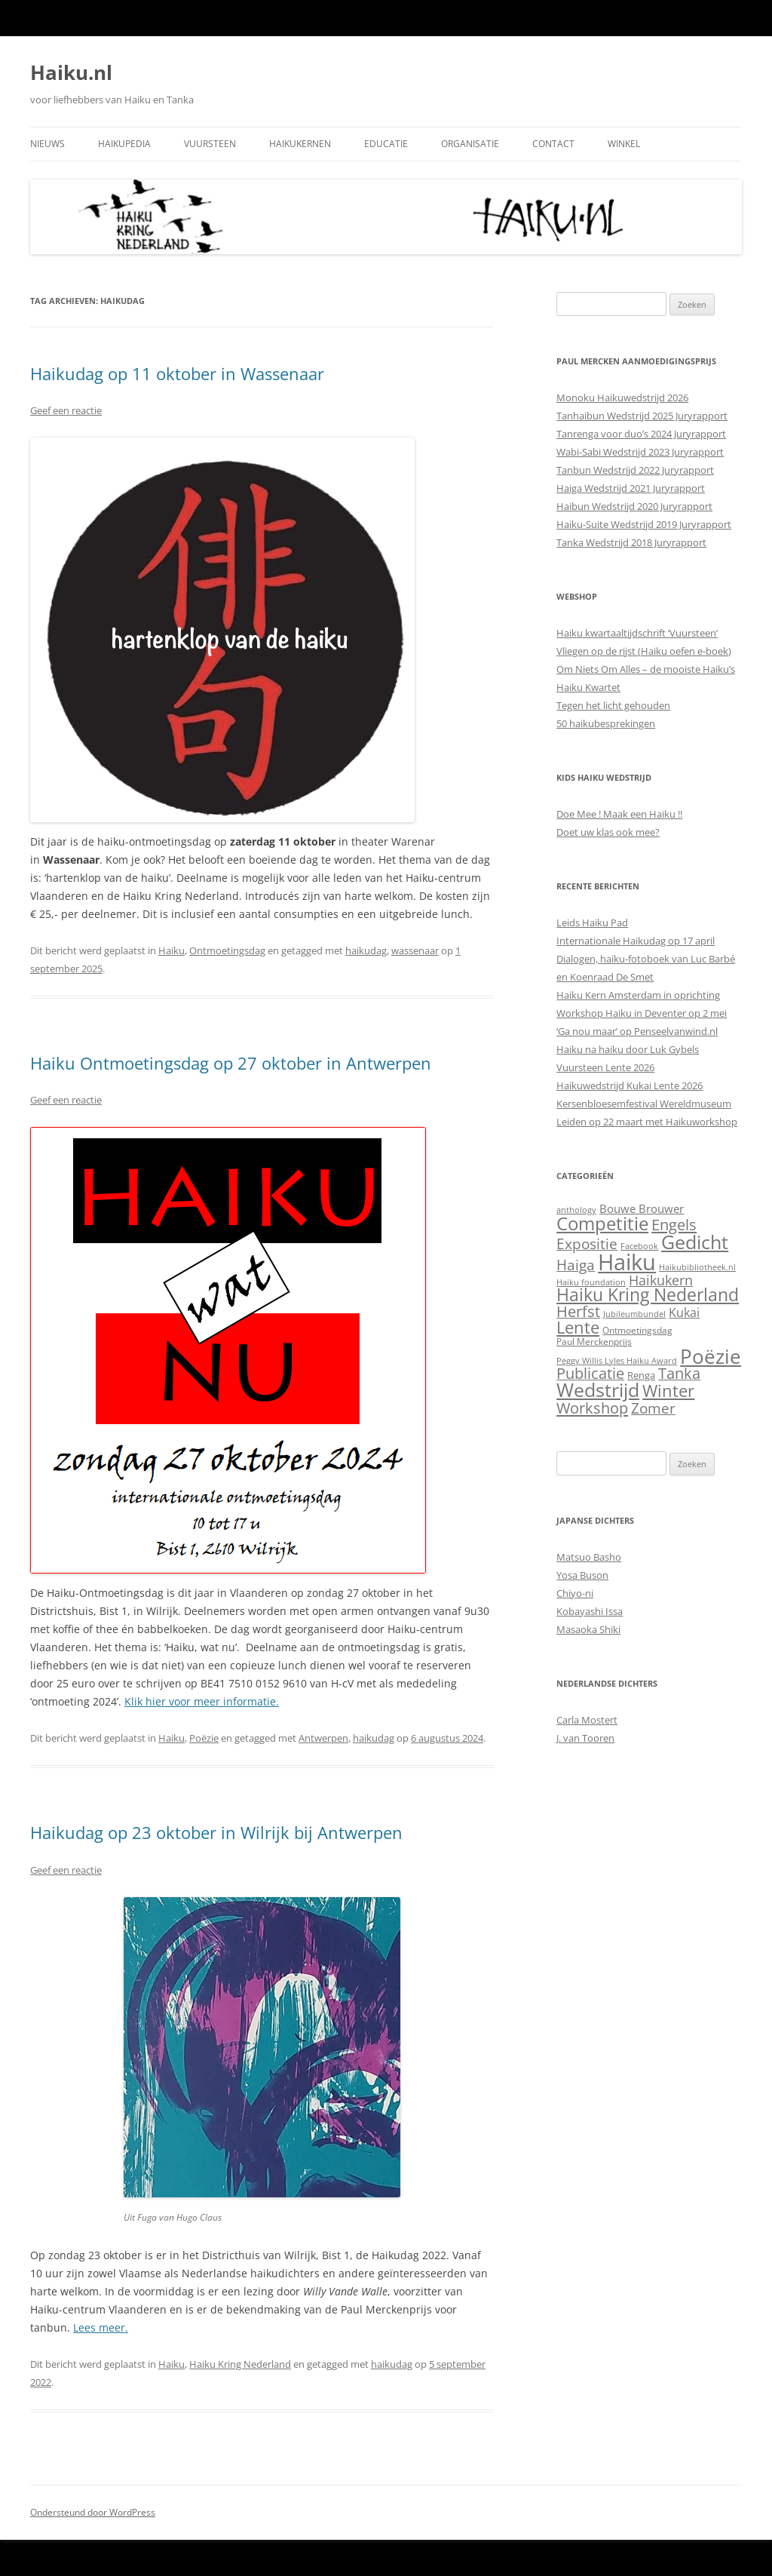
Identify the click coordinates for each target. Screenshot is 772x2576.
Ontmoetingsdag (227, 950)
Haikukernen (300, 143)
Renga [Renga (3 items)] (641, 1375)
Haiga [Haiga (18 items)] (575, 1264)
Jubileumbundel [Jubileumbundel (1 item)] (634, 1314)
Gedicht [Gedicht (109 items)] (694, 1241)
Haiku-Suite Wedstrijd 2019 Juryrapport (643, 524)
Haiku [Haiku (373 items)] (627, 1262)
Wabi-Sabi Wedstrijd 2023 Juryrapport (640, 452)
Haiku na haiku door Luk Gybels (627, 1049)
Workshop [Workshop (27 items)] (592, 1407)
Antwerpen (323, 1738)
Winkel (624, 143)
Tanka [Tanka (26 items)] (679, 1373)
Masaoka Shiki (588, 1629)
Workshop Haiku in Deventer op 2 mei (641, 1013)
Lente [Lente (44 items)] (577, 1327)
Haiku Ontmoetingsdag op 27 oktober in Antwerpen (230, 1063)
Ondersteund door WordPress (92, 2512)
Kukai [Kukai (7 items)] (684, 1312)
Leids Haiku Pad (592, 922)
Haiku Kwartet (588, 687)
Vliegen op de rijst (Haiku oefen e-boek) (643, 651)
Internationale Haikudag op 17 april (635, 940)
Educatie (386, 143)
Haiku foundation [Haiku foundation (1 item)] (591, 1282)
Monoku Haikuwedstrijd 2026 (622, 397)
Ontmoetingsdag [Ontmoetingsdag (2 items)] (637, 1330)
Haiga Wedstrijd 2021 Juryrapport (630, 488)
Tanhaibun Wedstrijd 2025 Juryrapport (642, 415)
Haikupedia (124, 143)
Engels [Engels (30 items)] (674, 1224)
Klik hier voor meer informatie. (201, 1701)
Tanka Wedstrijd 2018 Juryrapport (631, 542)
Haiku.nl (71, 72)
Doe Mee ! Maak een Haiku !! (619, 814)
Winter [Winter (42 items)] (668, 1391)
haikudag (366, 950)
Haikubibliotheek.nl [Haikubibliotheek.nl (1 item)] (697, 1267)
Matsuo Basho (588, 1557)
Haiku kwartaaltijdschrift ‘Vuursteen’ (637, 633)
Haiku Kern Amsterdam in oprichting (638, 995)
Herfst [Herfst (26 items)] (578, 1311)
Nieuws (47, 143)
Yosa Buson (582, 1575)
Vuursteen (210, 143)
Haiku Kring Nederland (240, 2364)
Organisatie (470, 143)
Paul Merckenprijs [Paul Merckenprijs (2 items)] (594, 1341)
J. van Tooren (585, 1738)
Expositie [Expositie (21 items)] (586, 1243)
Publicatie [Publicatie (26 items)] (590, 1373)
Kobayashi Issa (589, 1611)
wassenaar (415, 950)
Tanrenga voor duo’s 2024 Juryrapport (641, 434)
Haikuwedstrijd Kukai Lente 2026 (629, 1085)
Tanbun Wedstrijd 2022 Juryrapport (635, 470)
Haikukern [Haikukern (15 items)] (661, 1280)
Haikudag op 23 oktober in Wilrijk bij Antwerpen (216, 1832)
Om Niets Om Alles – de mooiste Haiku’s (645, 669)
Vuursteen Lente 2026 (605, 1067)
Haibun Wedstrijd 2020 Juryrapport (634, 506)
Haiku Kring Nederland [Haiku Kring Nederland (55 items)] (647, 1294)
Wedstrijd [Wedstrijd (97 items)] (597, 1389)
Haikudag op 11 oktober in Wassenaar (177, 373)
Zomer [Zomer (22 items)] (653, 1408)
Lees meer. (100, 2327)
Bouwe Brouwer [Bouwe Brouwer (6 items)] (641, 1208)
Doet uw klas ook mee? (608, 832)
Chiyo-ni (574, 1593)
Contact (553, 143)
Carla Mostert (586, 1720)
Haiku (171, 950)
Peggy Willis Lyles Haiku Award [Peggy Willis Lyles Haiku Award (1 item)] (616, 1361)
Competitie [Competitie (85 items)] (602, 1223)
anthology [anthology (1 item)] (576, 1210)
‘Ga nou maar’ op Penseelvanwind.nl (637, 1031)
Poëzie (204, 1738)
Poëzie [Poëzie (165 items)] (710, 1356)
